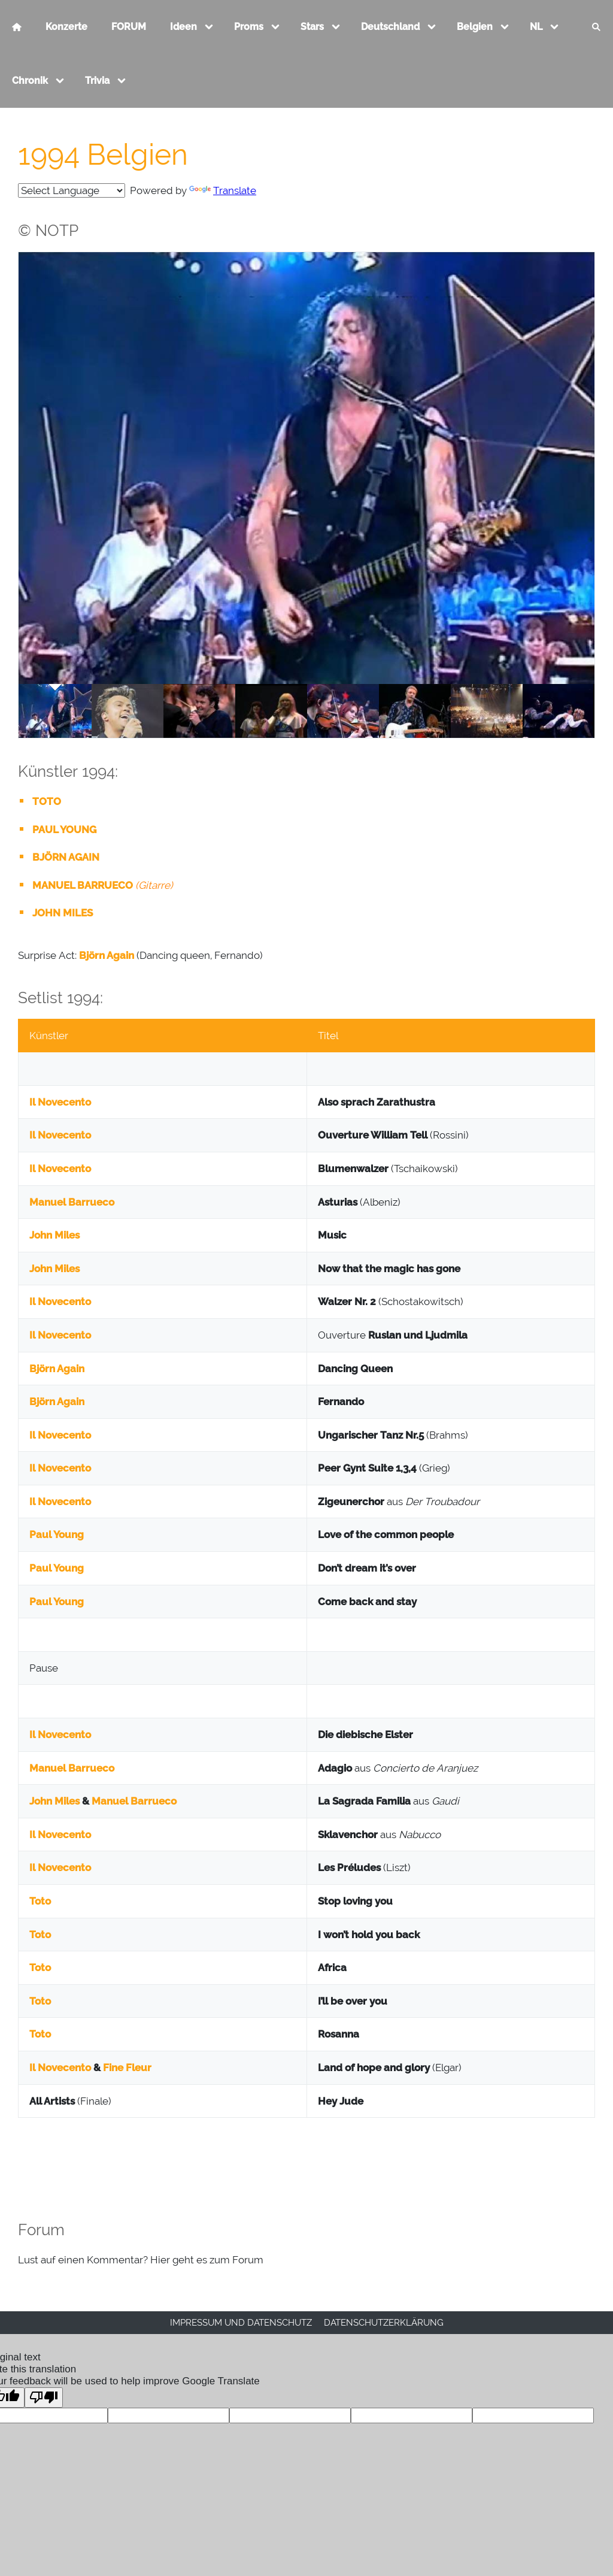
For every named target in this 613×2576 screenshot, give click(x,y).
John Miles (54, 1235)
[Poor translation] (44, 2397)
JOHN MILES (62, 913)
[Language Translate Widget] (71, 190)
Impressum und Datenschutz (241, 2322)
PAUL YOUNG (64, 830)
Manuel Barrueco (71, 1202)
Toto (40, 1901)
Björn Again (106, 955)
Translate (222, 190)
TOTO (46, 801)
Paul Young (56, 1534)
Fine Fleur (127, 2067)
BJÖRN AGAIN (65, 857)
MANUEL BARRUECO (82, 885)
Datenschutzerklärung (384, 2322)
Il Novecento (60, 1102)
